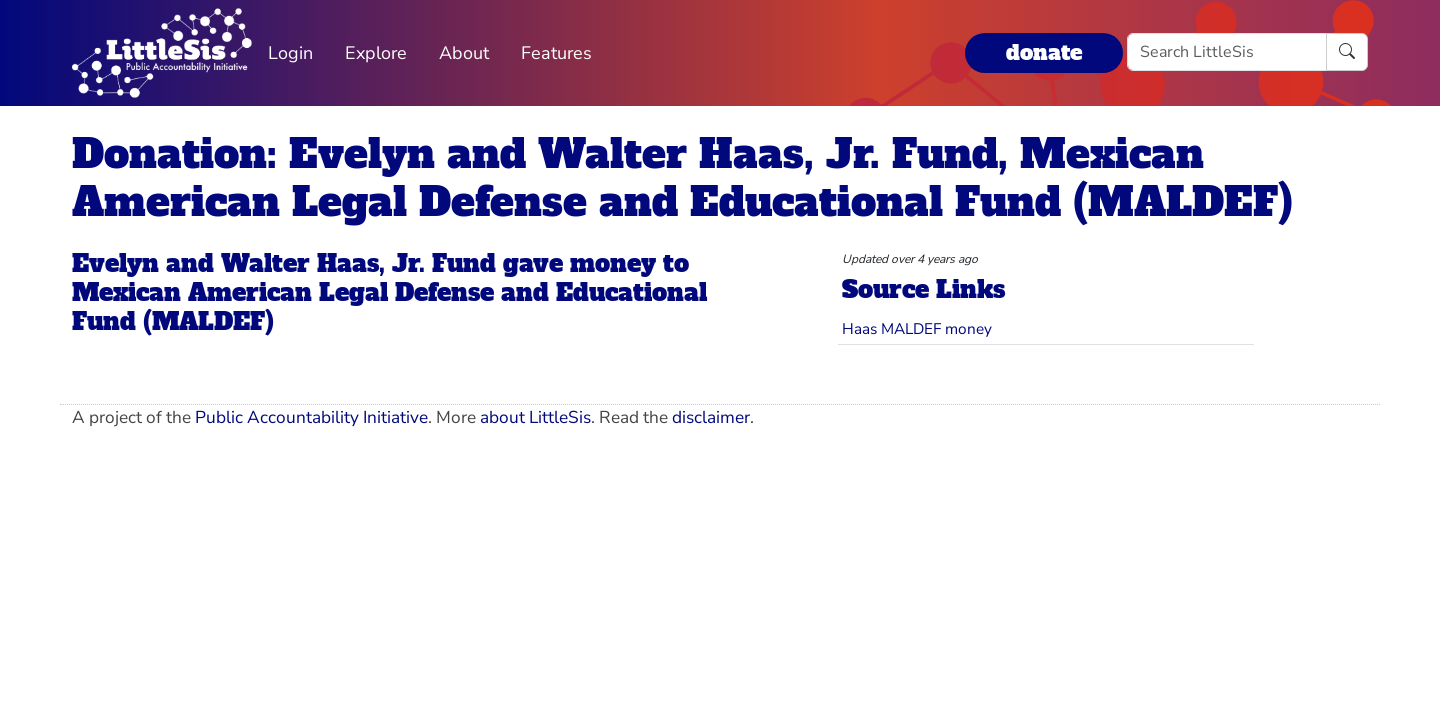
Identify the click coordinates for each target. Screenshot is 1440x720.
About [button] (464, 53)
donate (1044, 52)
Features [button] (556, 53)
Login (290, 53)
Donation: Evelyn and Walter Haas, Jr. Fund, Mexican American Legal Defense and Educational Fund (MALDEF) (682, 178)
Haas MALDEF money (917, 328)
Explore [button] (376, 53)
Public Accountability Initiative (311, 417)
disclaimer (711, 417)
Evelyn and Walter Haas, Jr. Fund (284, 263)
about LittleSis (535, 417)
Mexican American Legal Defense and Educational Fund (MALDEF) (389, 307)
